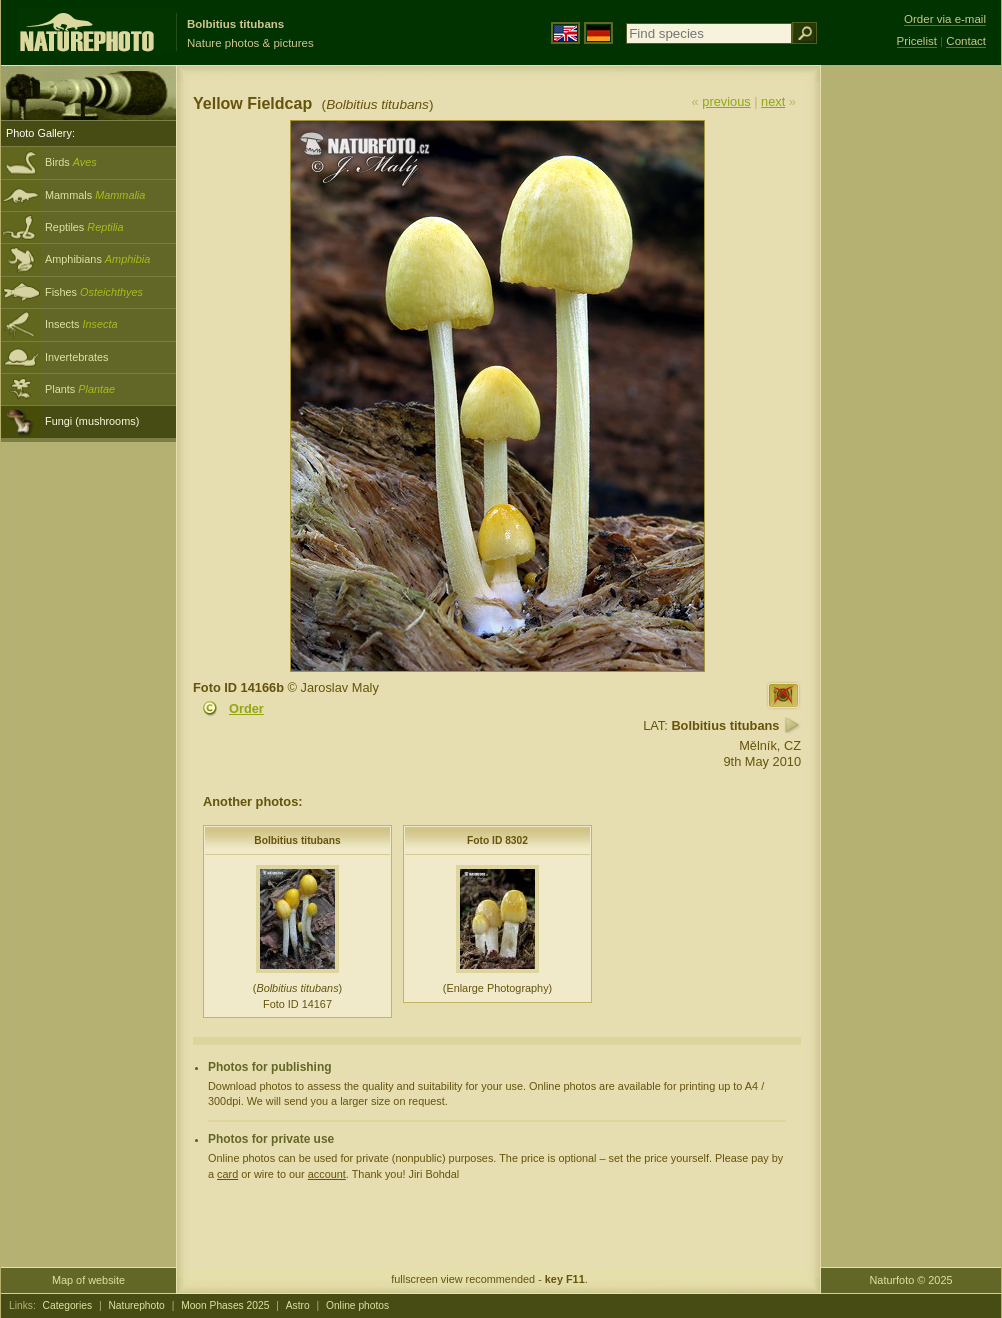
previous (726, 101)
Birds (71, 162)
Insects (81, 324)
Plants (80, 389)
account (327, 1174)
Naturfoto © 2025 (911, 1280)
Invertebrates (76, 357)
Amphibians (97, 259)
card (227, 1174)
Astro (298, 1305)
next (773, 101)
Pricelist (917, 41)
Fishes (94, 292)
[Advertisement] (911, 385)
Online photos (357, 1305)
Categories (68, 1305)
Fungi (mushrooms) (92, 421)
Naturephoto (136, 1305)
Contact (966, 41)
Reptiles (84, 227)
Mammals (95, 195)
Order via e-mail (945, 19)
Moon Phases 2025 (225, 1305)
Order (246, 708)
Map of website (88, 1280)
